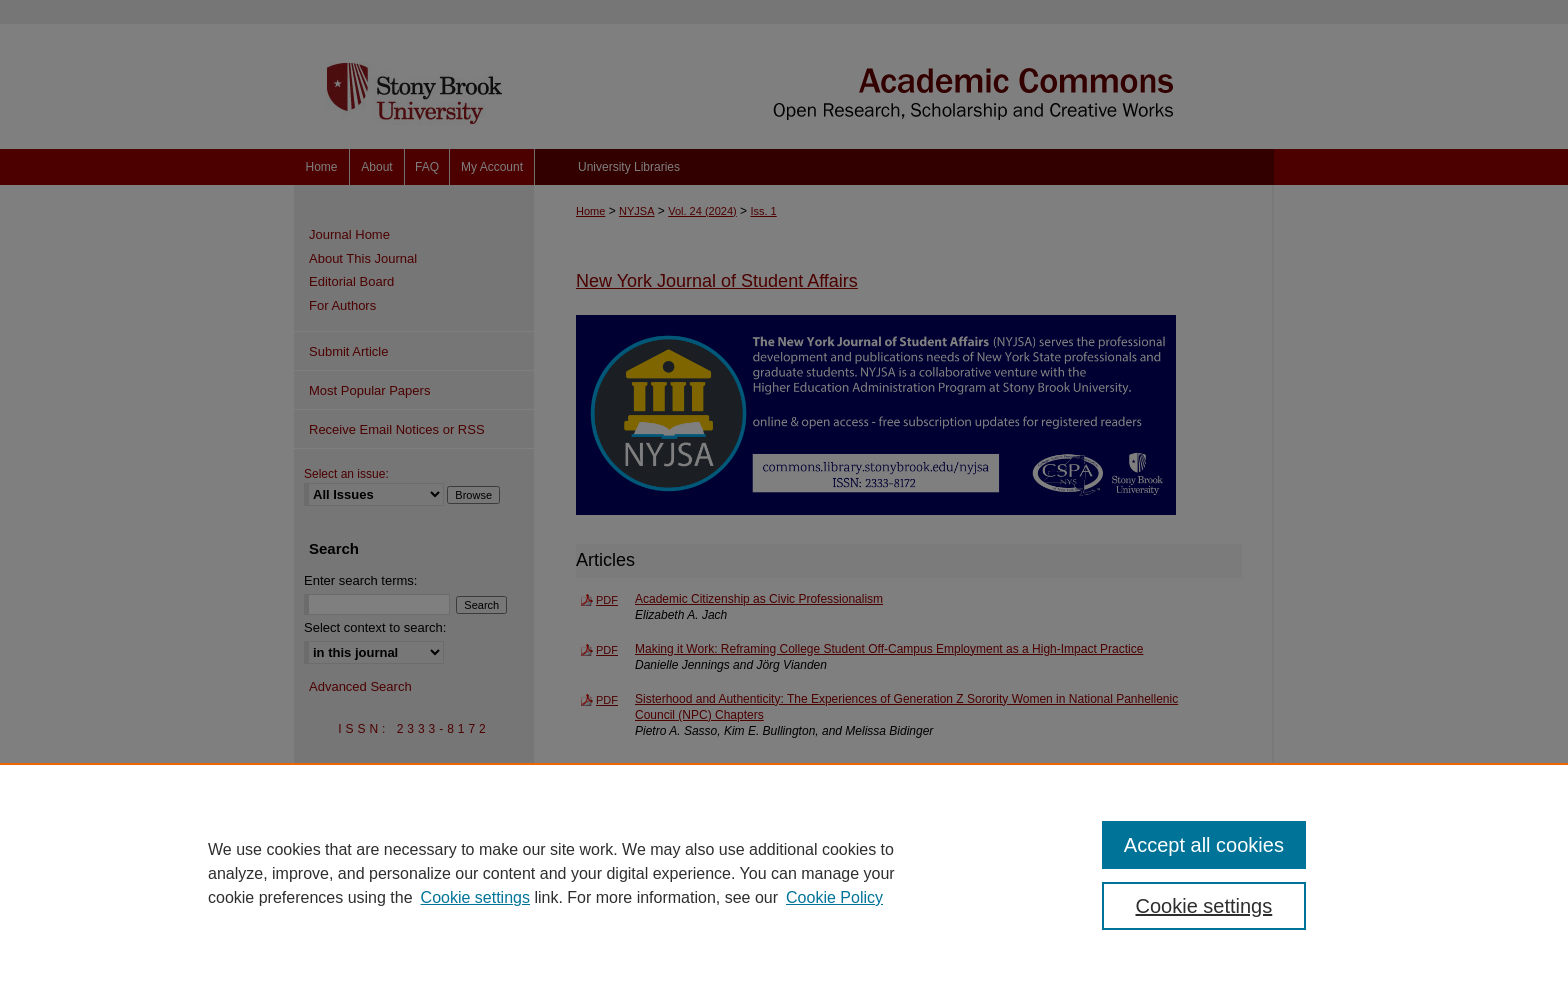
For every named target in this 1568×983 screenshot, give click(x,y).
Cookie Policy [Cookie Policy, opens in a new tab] (834, 897)
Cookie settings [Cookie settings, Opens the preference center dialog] (1204, 906)
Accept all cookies (1204, 845)
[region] (784, 873)
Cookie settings (475, 897)
